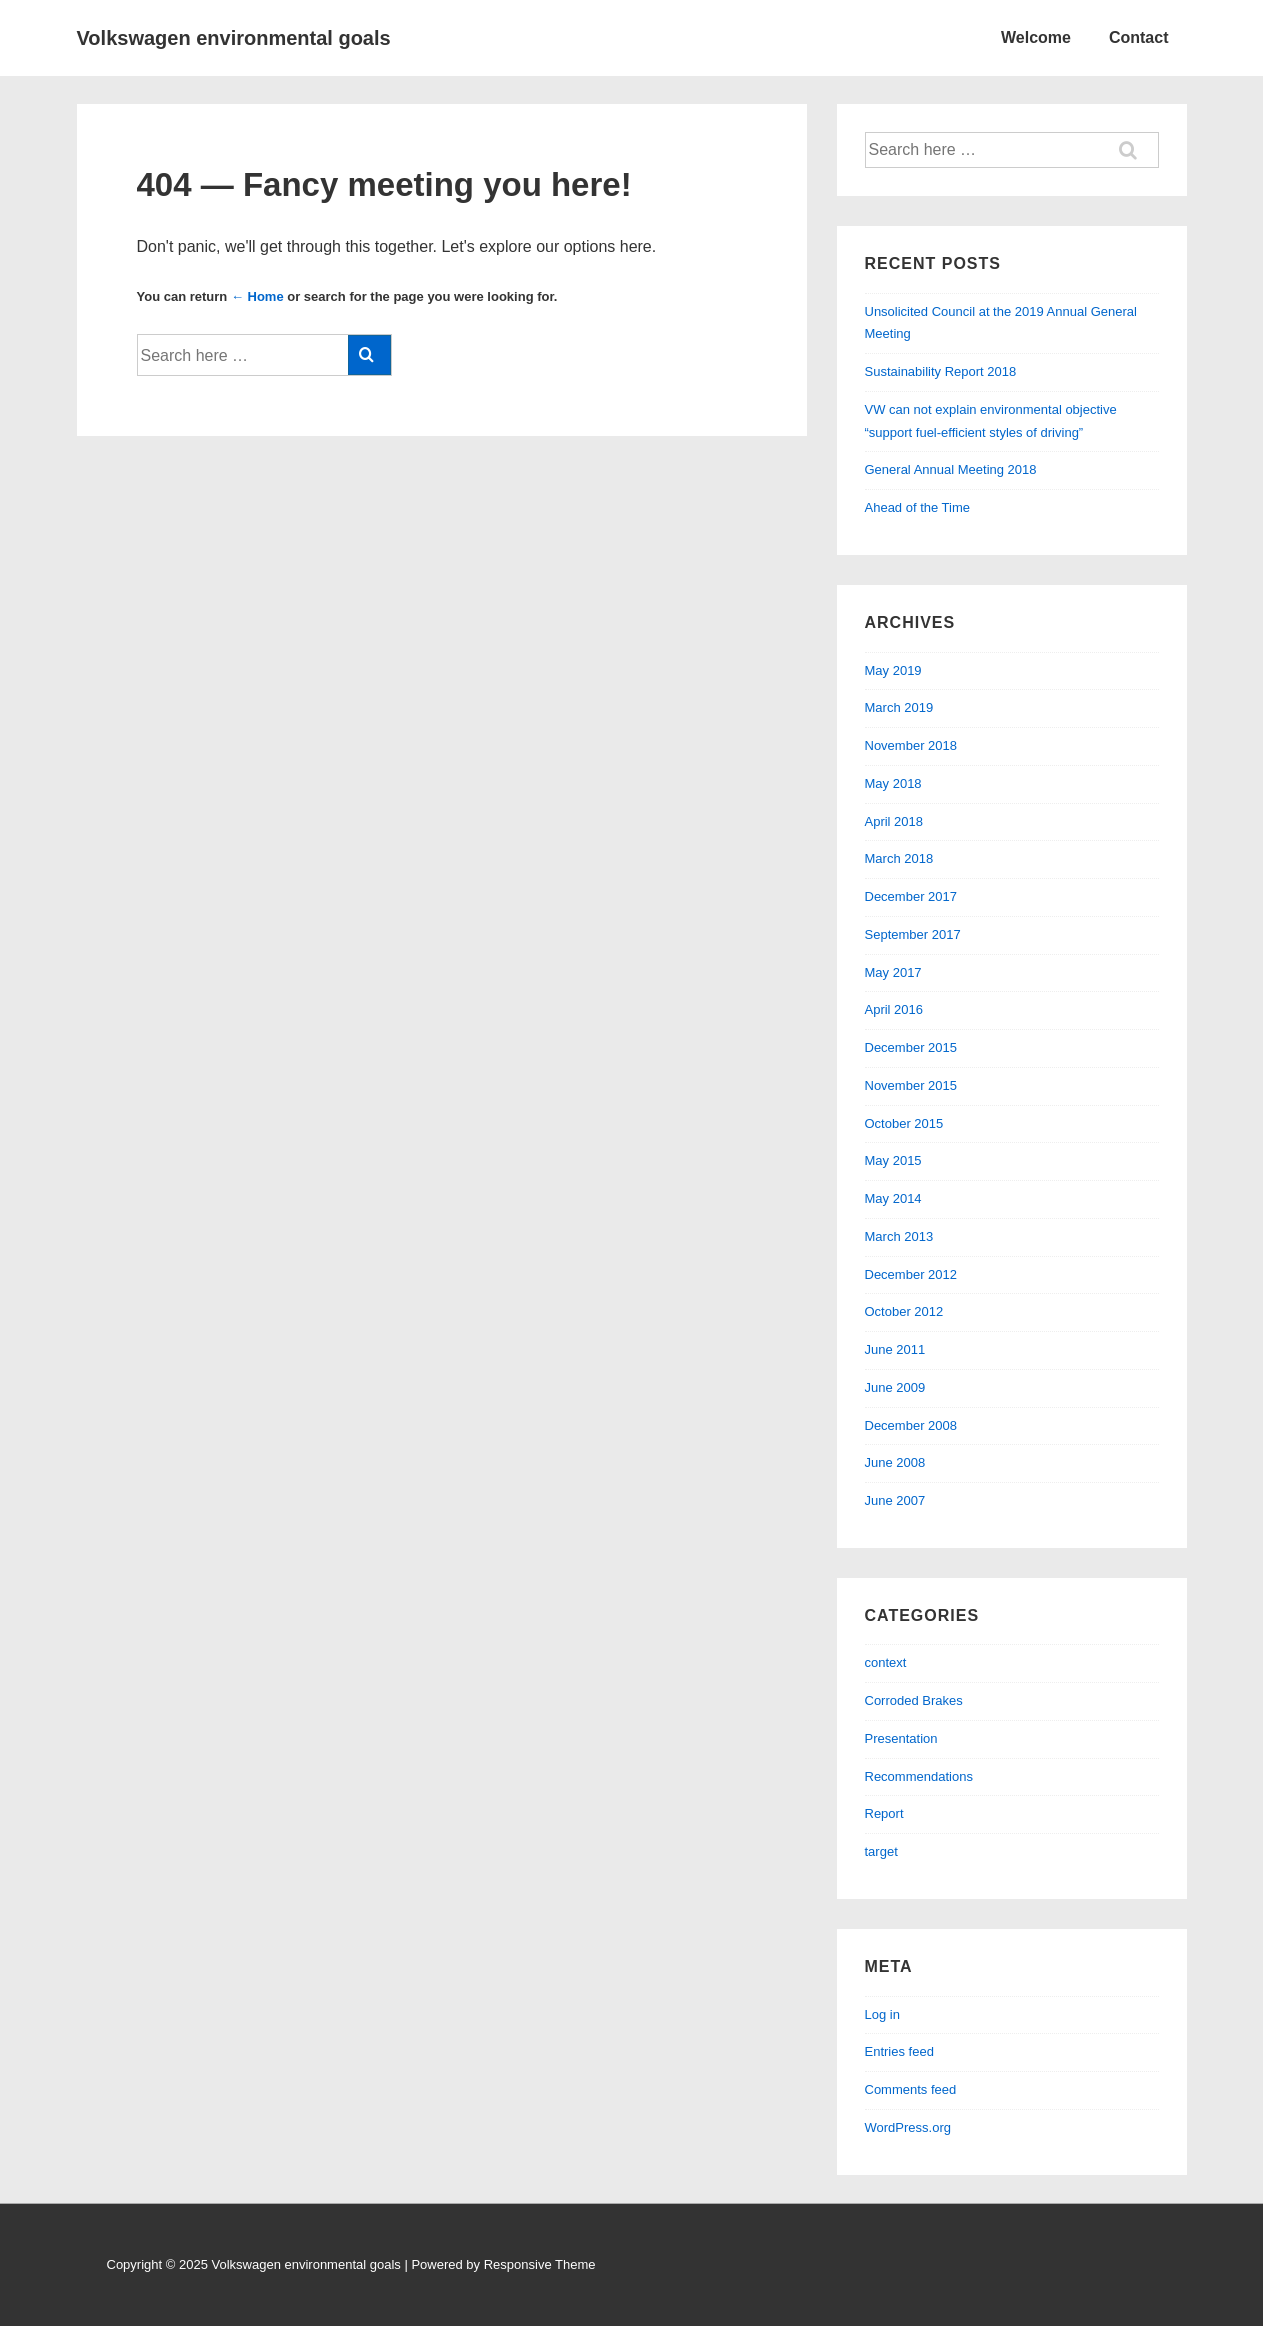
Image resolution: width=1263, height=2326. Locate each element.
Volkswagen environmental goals (234, 38)
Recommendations (919, 1776)
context (886, 1662)
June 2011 (895, 1349)
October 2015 (904, 1123)
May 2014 (893, 1198)
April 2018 (894, 821)
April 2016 (894, 1009)
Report (884, 1813)
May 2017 (893, 972)
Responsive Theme (540, 2264)
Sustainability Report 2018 (941, 371)
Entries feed (899, 2051)
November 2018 (911, 745)
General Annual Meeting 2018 (951, 469)
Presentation (901, 1738)
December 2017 (911, 896)
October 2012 (904, 1311)
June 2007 (895, 1500)
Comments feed (911, 2089)
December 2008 (911, 1425)
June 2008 (895, 1462)
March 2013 (899, 1236)
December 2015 (911, 1047)
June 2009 (895, 1387)
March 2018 (899, 858)
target (881, 1851)
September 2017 (913, 934)
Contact (1139, 37)
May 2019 (893, 670)
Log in (882, 2014)
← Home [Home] (257, 296)
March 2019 (899, 707)
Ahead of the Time (918, 507)
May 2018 (893, 783)
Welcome (1036, 37)
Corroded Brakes (914, 1700)
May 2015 (893, 1160)
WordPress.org (908, 2127)
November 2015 (911, 1085)
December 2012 (911, 1274)
